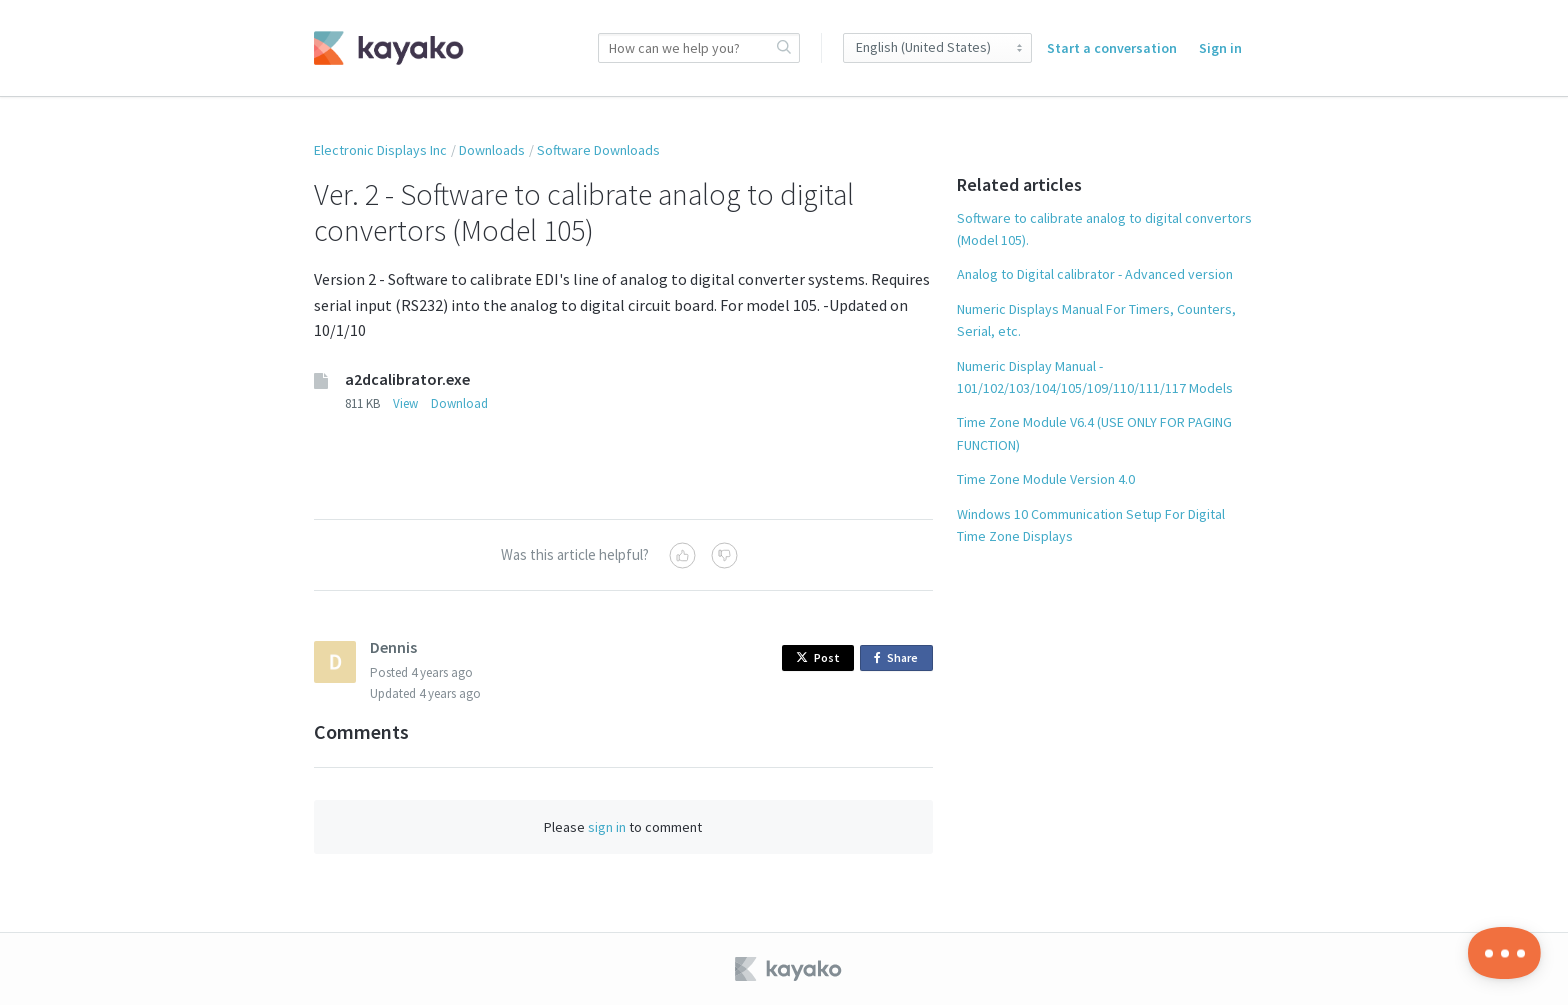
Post (818, 657)
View (405, 403)
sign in (607, 827)
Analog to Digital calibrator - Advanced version (1095, 274)
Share (899, 658)
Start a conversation (1112, 48)
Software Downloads (598, 150)
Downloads (492, 150)
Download (459, 403)
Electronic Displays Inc (380, 150)
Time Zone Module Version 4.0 (1046, 479)
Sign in (1220, 48)
